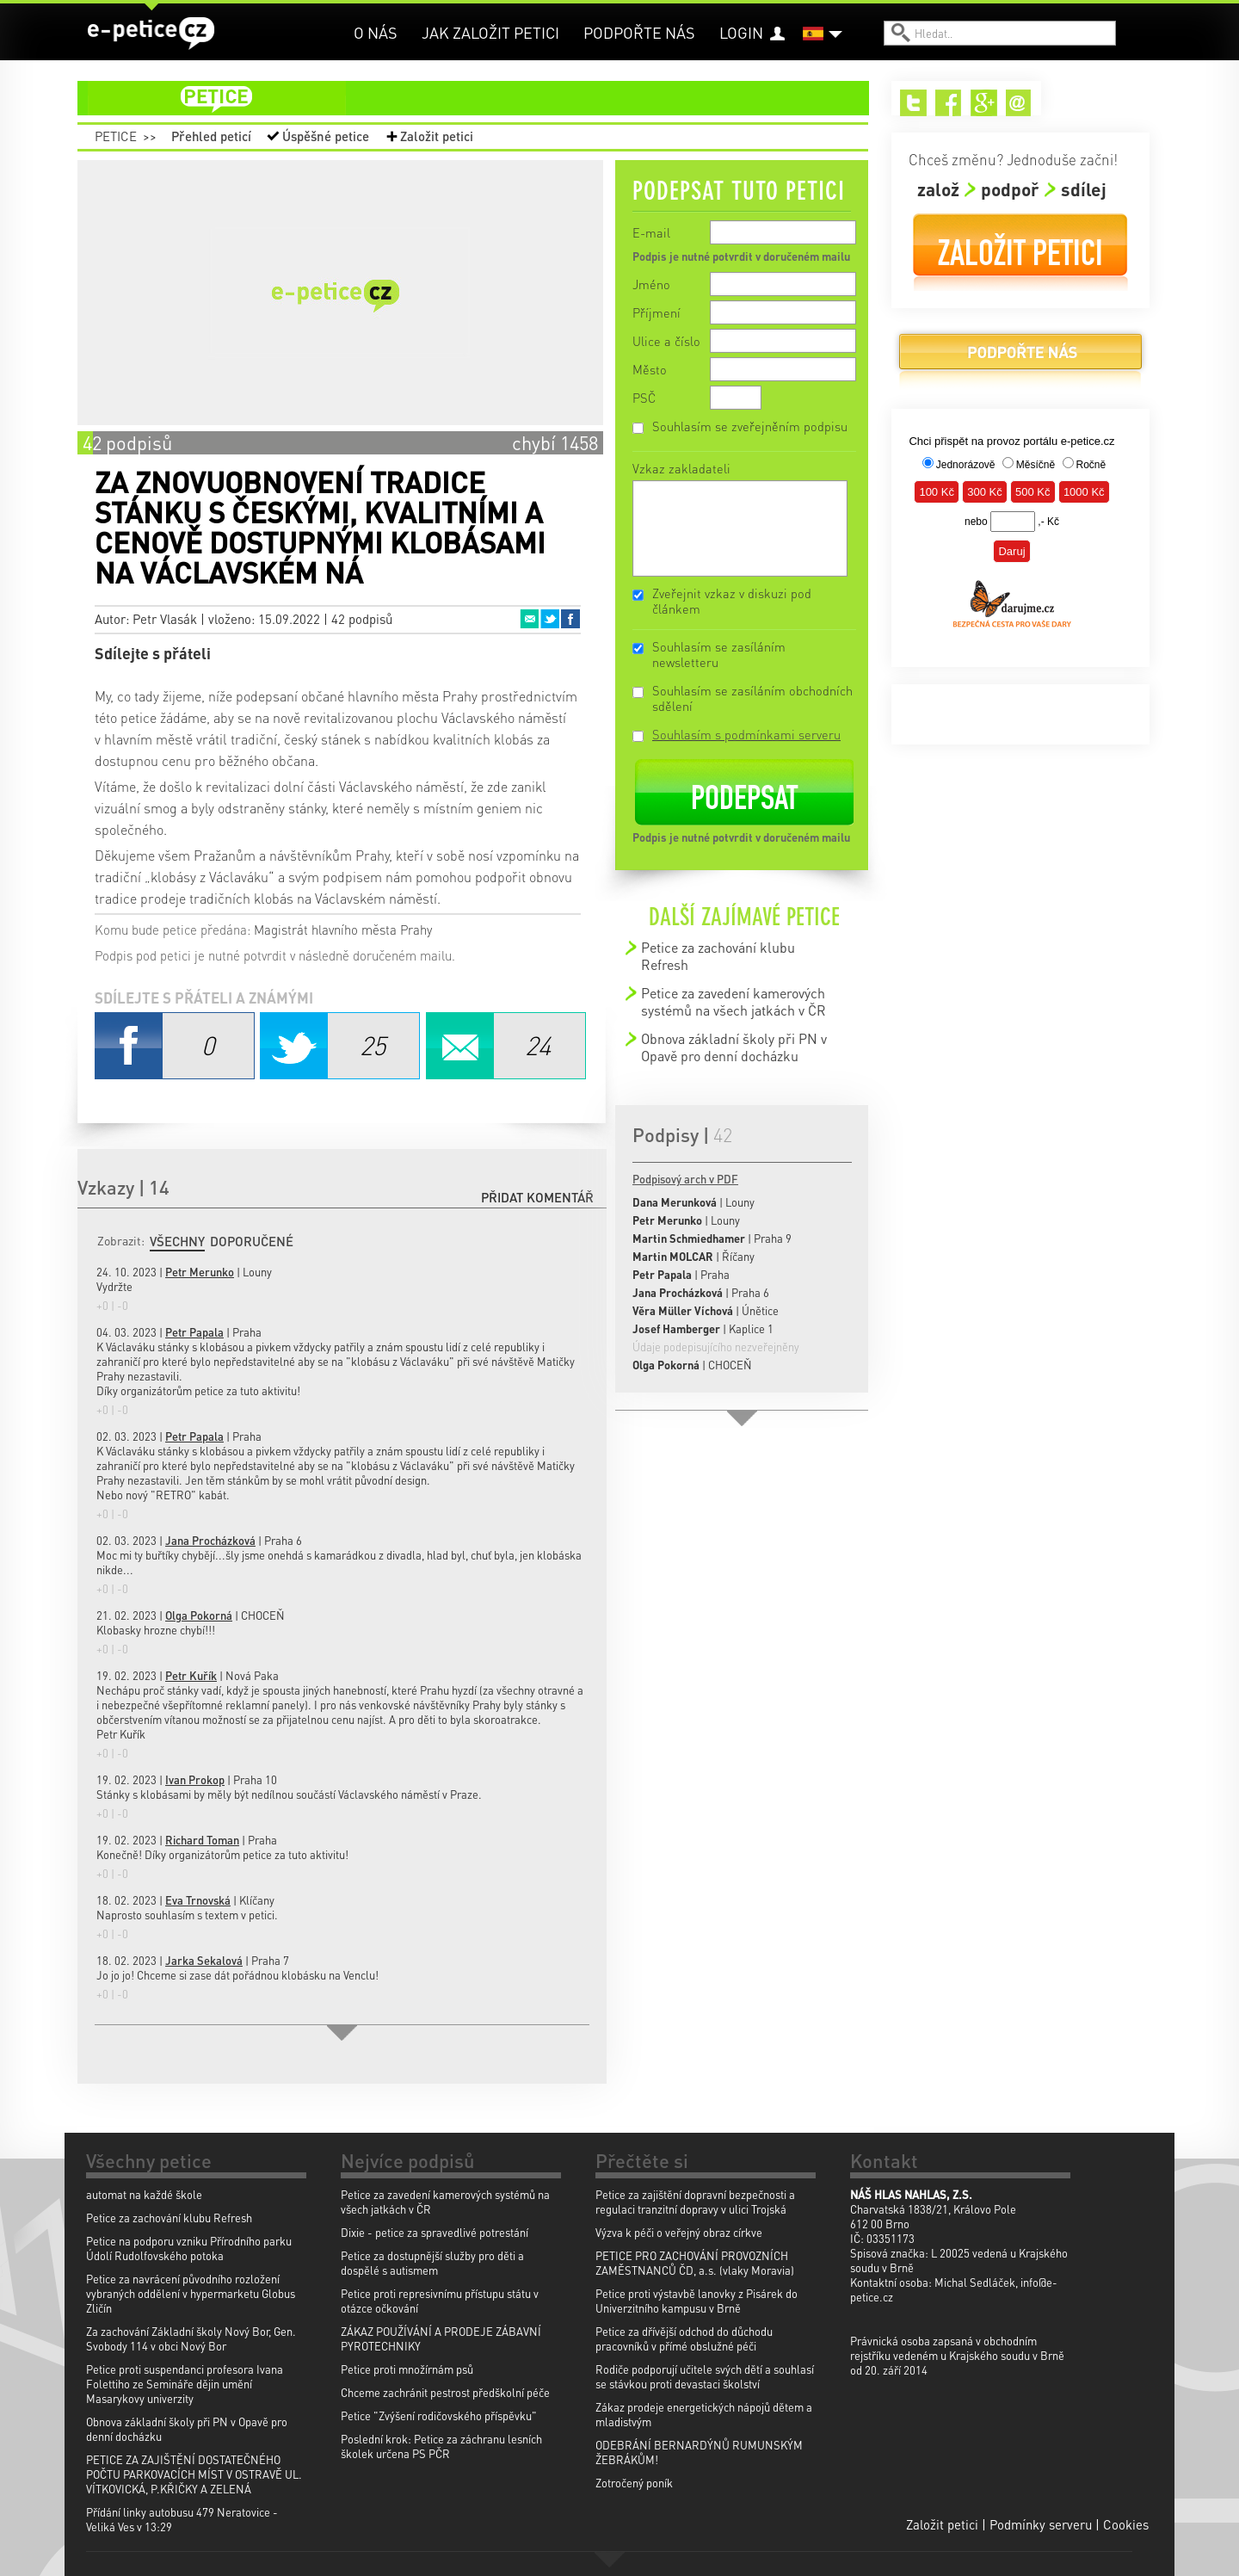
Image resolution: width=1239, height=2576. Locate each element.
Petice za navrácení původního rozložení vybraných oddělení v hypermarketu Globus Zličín (190, 2293)
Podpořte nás (639, 32)
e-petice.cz (151, 33)
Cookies (1126, 2524)
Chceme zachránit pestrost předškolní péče (445, 2392)
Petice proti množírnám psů (407, 2369)
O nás (376, 32)
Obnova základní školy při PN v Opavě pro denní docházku (734, 1047)
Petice (116, 136)
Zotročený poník (634, 2482)
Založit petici (436, 136)
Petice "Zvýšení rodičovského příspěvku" (439, 2415)
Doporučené (251, 1241)
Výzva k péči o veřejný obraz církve (678, 2232)
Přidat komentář (537, 1197)
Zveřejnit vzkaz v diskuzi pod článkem (731, 600)
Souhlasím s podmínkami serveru (746, 734)
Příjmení (656, 312)
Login (741, 32)
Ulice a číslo (666, 341)
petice (483, 98)
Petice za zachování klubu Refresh (718, 955)
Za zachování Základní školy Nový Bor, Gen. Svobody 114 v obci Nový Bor (191, 2338)
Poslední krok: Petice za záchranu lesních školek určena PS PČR (441, 2446)
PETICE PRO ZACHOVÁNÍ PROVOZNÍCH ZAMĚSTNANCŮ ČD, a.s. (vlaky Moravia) (694, 2262)
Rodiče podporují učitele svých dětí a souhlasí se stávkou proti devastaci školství (704, 2376)
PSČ (644, 397)
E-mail (651, 232)
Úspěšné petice (325, 136)
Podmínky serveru (1040, 2524)
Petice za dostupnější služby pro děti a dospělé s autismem (432, 2262)
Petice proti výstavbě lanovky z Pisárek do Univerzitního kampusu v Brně (696, 2300)
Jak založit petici (490, 32)
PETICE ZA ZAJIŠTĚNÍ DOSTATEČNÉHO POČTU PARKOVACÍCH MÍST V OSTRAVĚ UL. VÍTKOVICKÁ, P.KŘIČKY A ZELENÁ (194, 2474)
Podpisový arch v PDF (685, 1178)
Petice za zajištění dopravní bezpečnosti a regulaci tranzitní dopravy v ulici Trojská (695, 2201)
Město (649, 369)
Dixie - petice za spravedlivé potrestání (434, 2232)
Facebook (570, 618)
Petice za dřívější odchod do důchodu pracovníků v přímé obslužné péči (684, 2338)
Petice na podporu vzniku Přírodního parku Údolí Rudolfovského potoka (189, 2248)
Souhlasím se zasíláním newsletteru (719, 654)
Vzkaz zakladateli (681, 468)
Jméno (651, 284)
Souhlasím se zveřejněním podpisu (750, 426)
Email (529, 618)
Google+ (984, 103)
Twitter (549, 618)
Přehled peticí (211, 136)
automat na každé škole (144, 2194)
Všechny (177, 1241)
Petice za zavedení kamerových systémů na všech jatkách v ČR (733, 1001)
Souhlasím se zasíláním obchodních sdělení (752, 698)
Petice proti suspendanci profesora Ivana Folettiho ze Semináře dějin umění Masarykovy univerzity (184, 2384)
